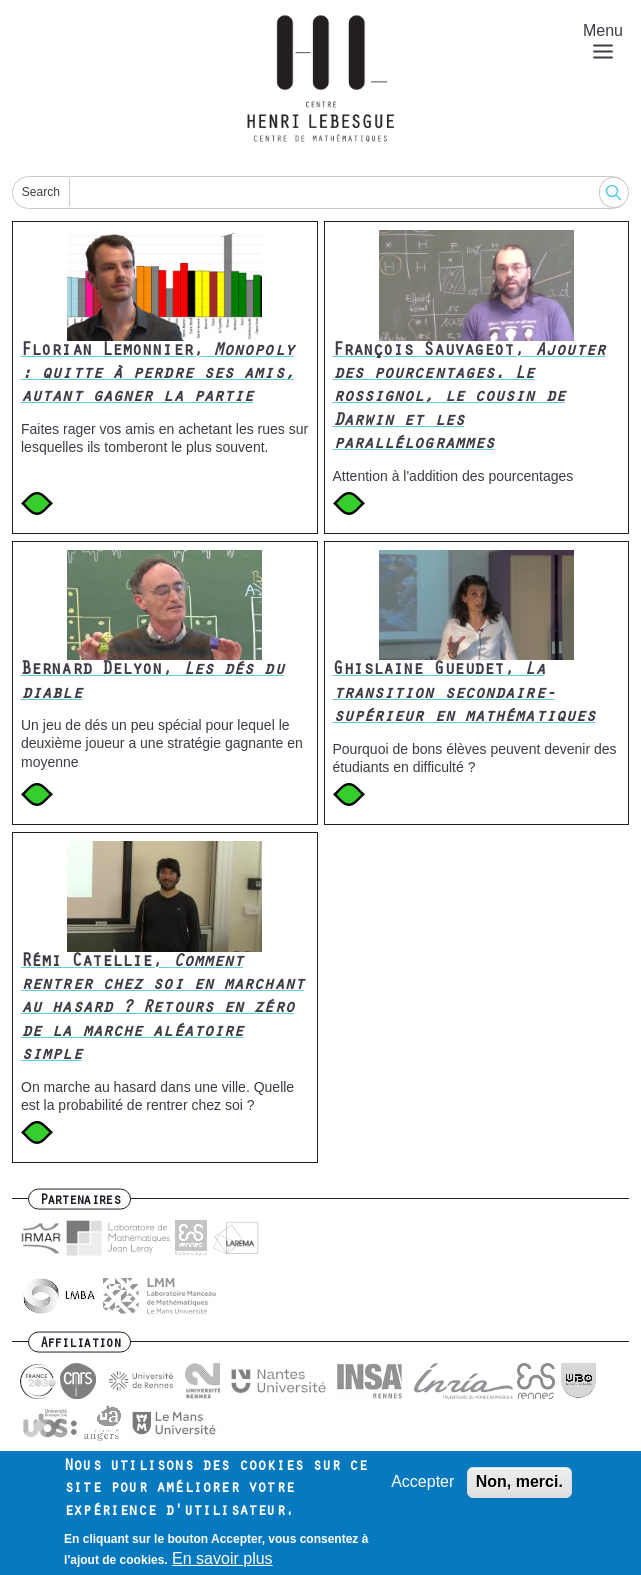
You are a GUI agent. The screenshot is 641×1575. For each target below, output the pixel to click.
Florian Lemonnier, (157, 375)
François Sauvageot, (469, 399)
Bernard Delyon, (152, 682)
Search (41, 192)
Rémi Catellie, (162, 1010)
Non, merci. (519, 1490)
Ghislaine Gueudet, (464, 694)
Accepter (422, 1490)
